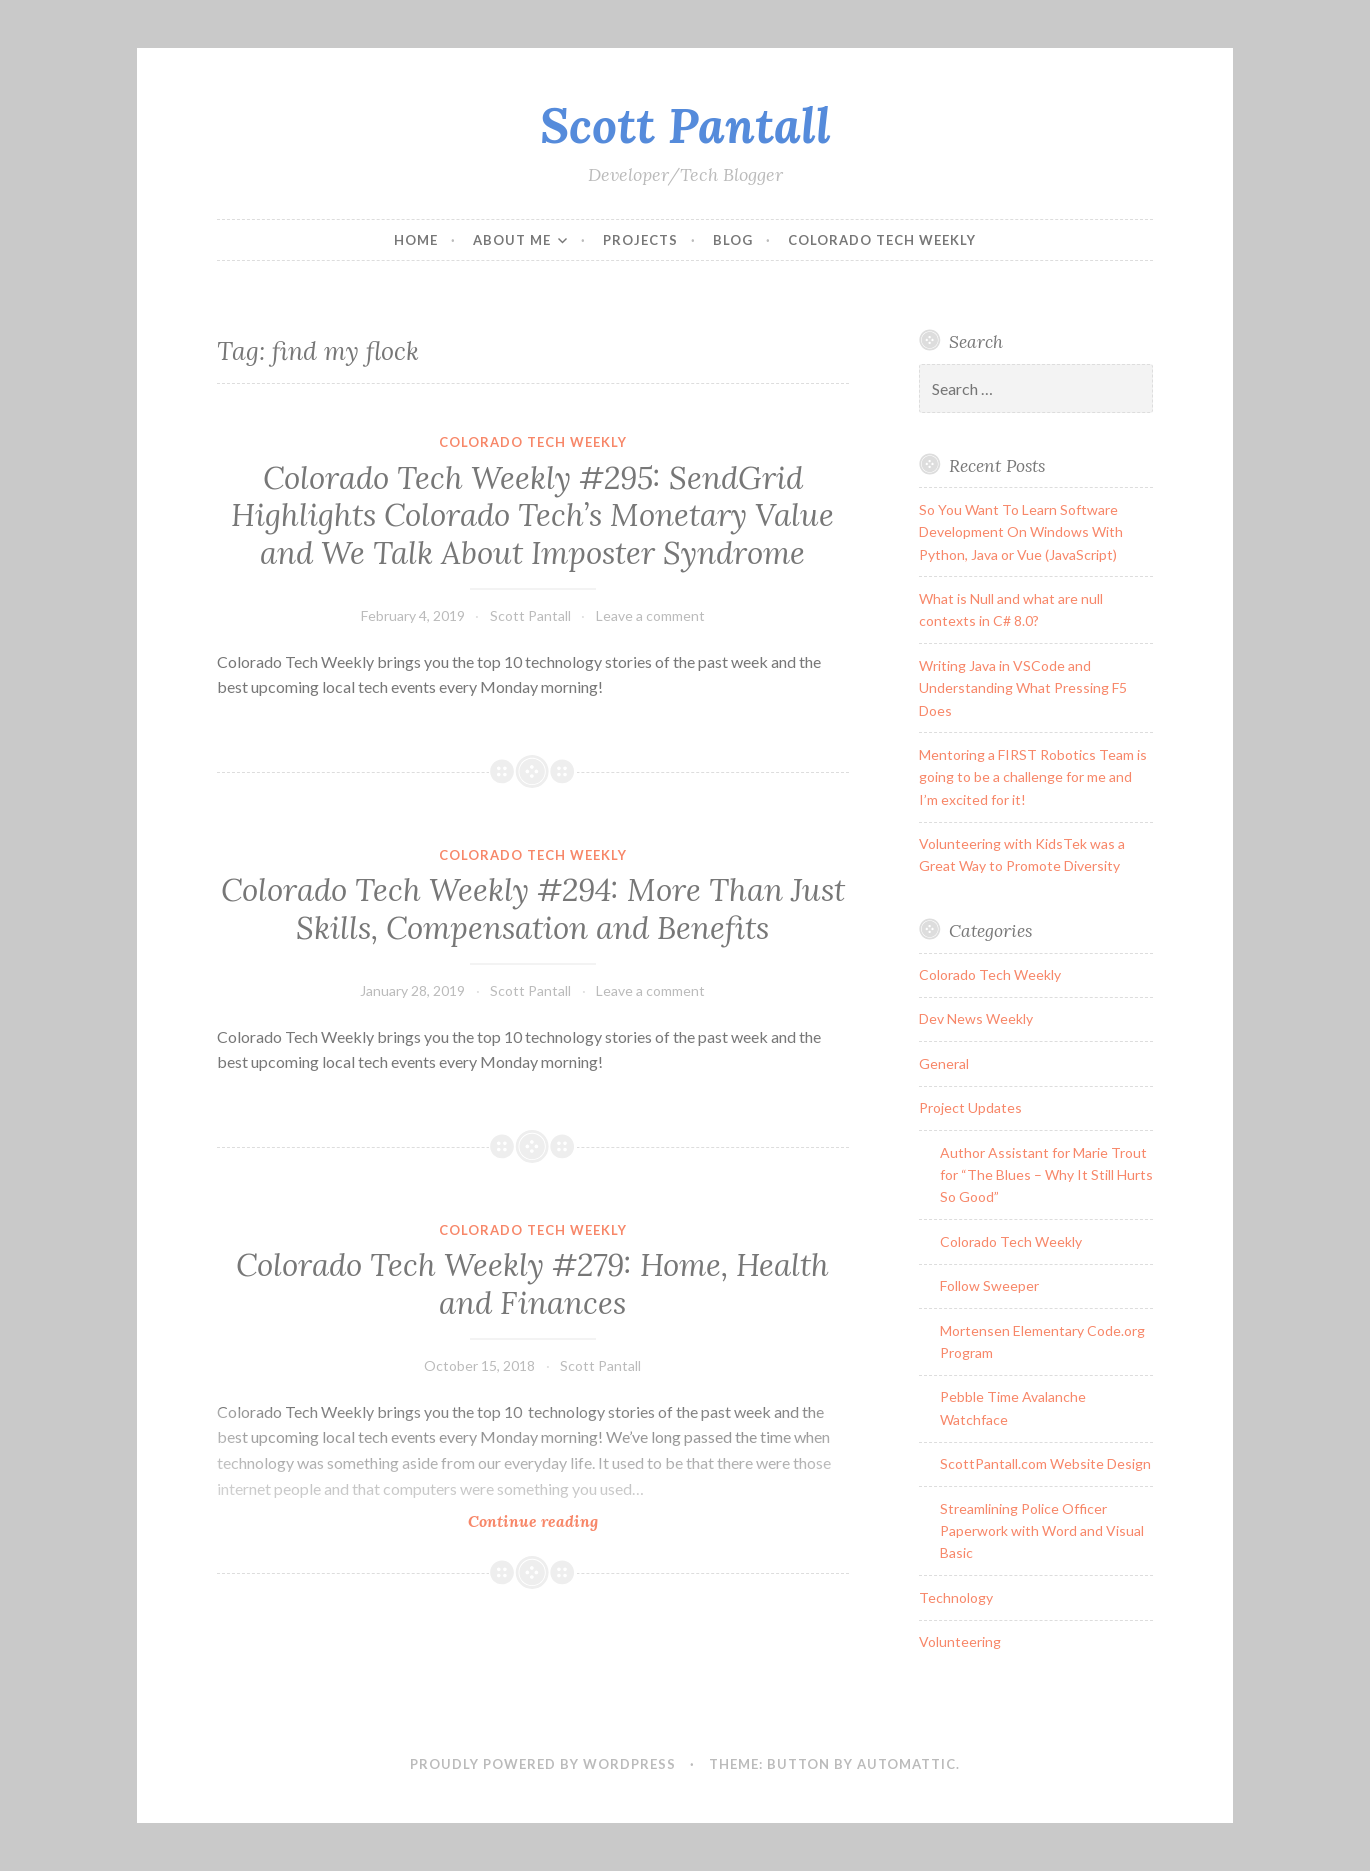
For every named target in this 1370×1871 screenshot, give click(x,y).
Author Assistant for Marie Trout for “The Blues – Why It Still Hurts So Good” (1046, 1175)
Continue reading (565, 1520)
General (944, 1063)
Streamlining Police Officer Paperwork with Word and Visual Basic (1042, 1531)
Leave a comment (650, 615)
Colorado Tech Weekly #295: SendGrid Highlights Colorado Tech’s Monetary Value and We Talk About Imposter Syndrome (532, 515)
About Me (512, 240)
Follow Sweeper (989, 1285)
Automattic (906, 1764)
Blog (733, 240)
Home (416, 240)
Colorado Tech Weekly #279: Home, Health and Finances (532, 1284)
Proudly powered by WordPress (543, 1764)
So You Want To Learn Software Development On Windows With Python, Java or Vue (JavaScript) (1021, 532)
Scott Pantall (685, 125)
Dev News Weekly (976, 1018)
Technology (956, 1597)
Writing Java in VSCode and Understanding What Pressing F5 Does (1023, 688)
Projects (640, 240)
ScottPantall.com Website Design (1045, 1463)
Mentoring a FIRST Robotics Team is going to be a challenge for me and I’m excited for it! (1033, 777)
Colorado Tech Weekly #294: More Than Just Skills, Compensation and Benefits (533, 909)
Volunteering (960, 1641)
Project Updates (970, 1107)
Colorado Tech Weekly (882, 240)
